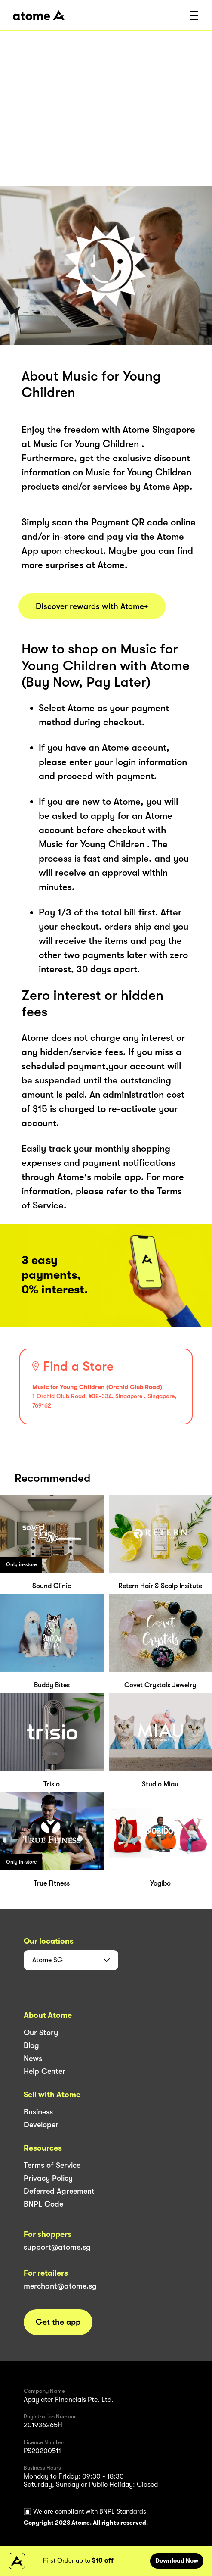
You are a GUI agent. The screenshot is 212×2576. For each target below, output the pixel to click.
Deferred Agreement (59, 2191)
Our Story (41, 2032)
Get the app (58, 2322)
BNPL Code (43, 2204)
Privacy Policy (48, 2178)
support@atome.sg (57, 2247)
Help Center (44, 2071)
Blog (31, 2045)
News (33, 2058)
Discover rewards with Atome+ (92, 606)
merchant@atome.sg (60, 2286)
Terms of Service (52, 2165)
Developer (41, 2124)
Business (38, 2112)
